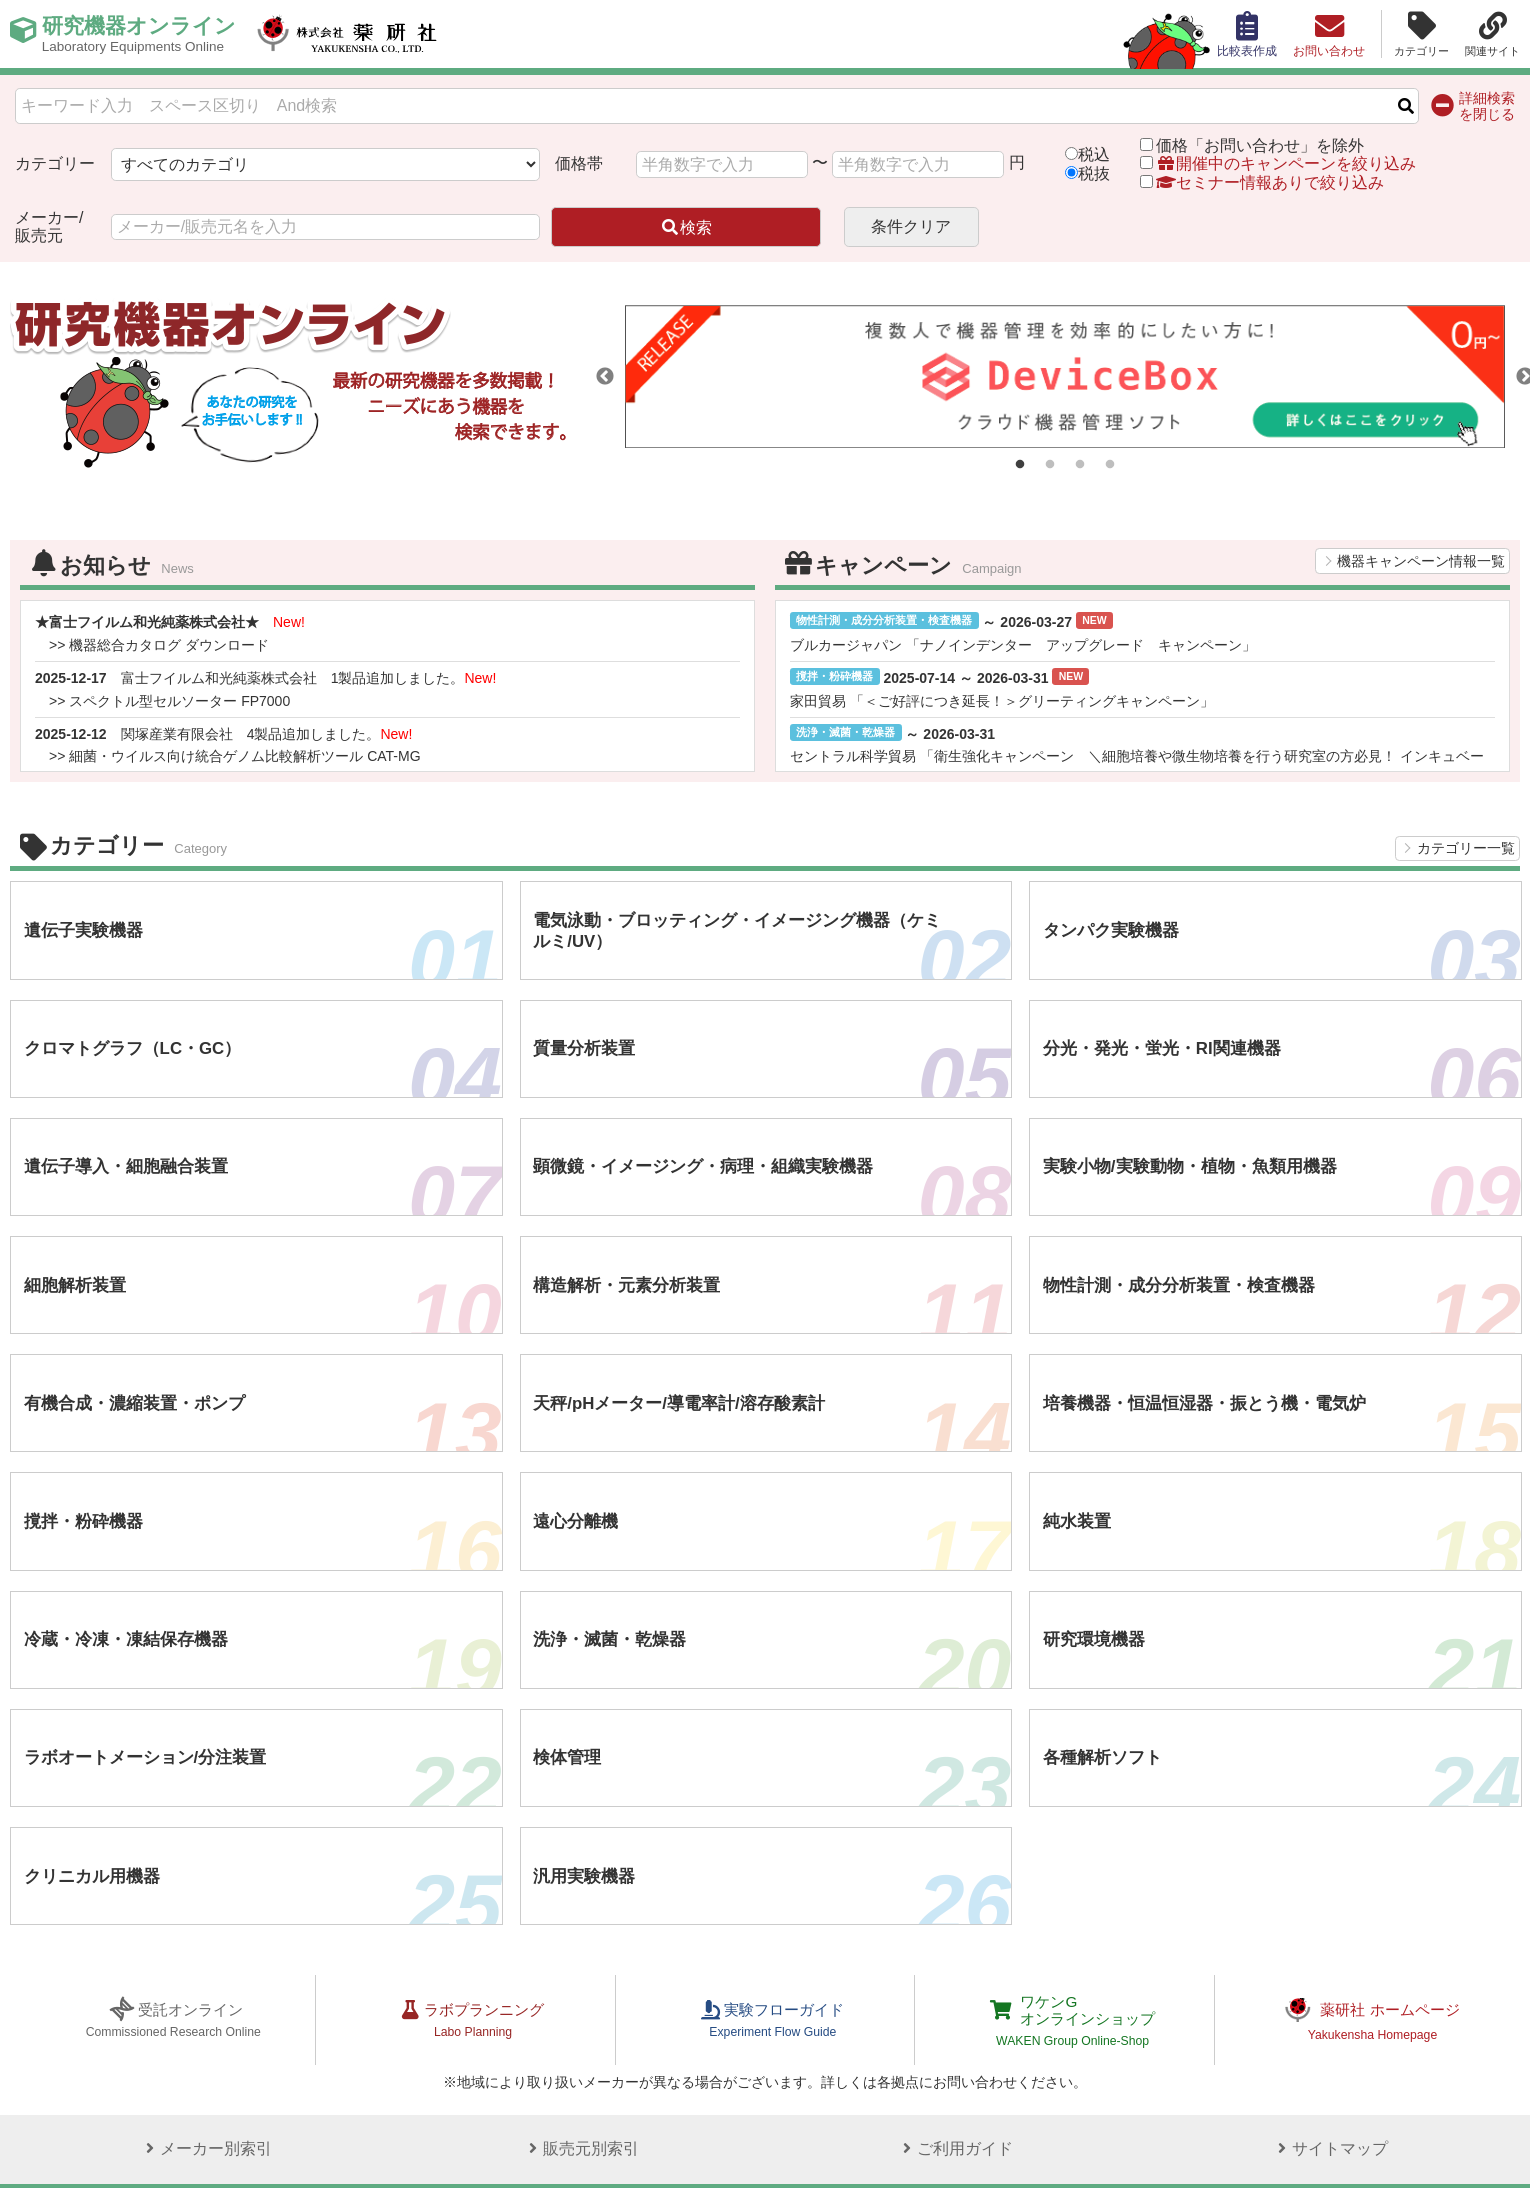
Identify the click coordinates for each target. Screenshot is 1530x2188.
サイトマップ (1327, 2082)
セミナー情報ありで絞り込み (1262, 182)
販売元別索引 (578, 2082)
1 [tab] (1020, 465)
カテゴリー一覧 (1466, 848)
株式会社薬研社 (365, 34)
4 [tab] (1110, 465)
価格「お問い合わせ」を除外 (1260, 145)
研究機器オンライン (143, 34)
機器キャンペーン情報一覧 (1421, 561)
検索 (686, 227)
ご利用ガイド (952, 2082)
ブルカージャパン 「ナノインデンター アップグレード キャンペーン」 (1023, 645)
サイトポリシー (59, 2152)
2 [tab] (1050, 465)
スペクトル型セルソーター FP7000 (179, 701)
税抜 (1094, 173)
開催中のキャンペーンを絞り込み (1286, 163)
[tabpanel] (1065, 376)
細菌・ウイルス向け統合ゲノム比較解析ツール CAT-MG (244, 756)
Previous (605, 377)
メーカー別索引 (203, 2082)
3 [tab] (1080, 465)
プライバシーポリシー (182, 2152)
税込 (1094, 154)
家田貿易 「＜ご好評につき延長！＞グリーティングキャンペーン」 (1002, 701)
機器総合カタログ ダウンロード (169, 645)
